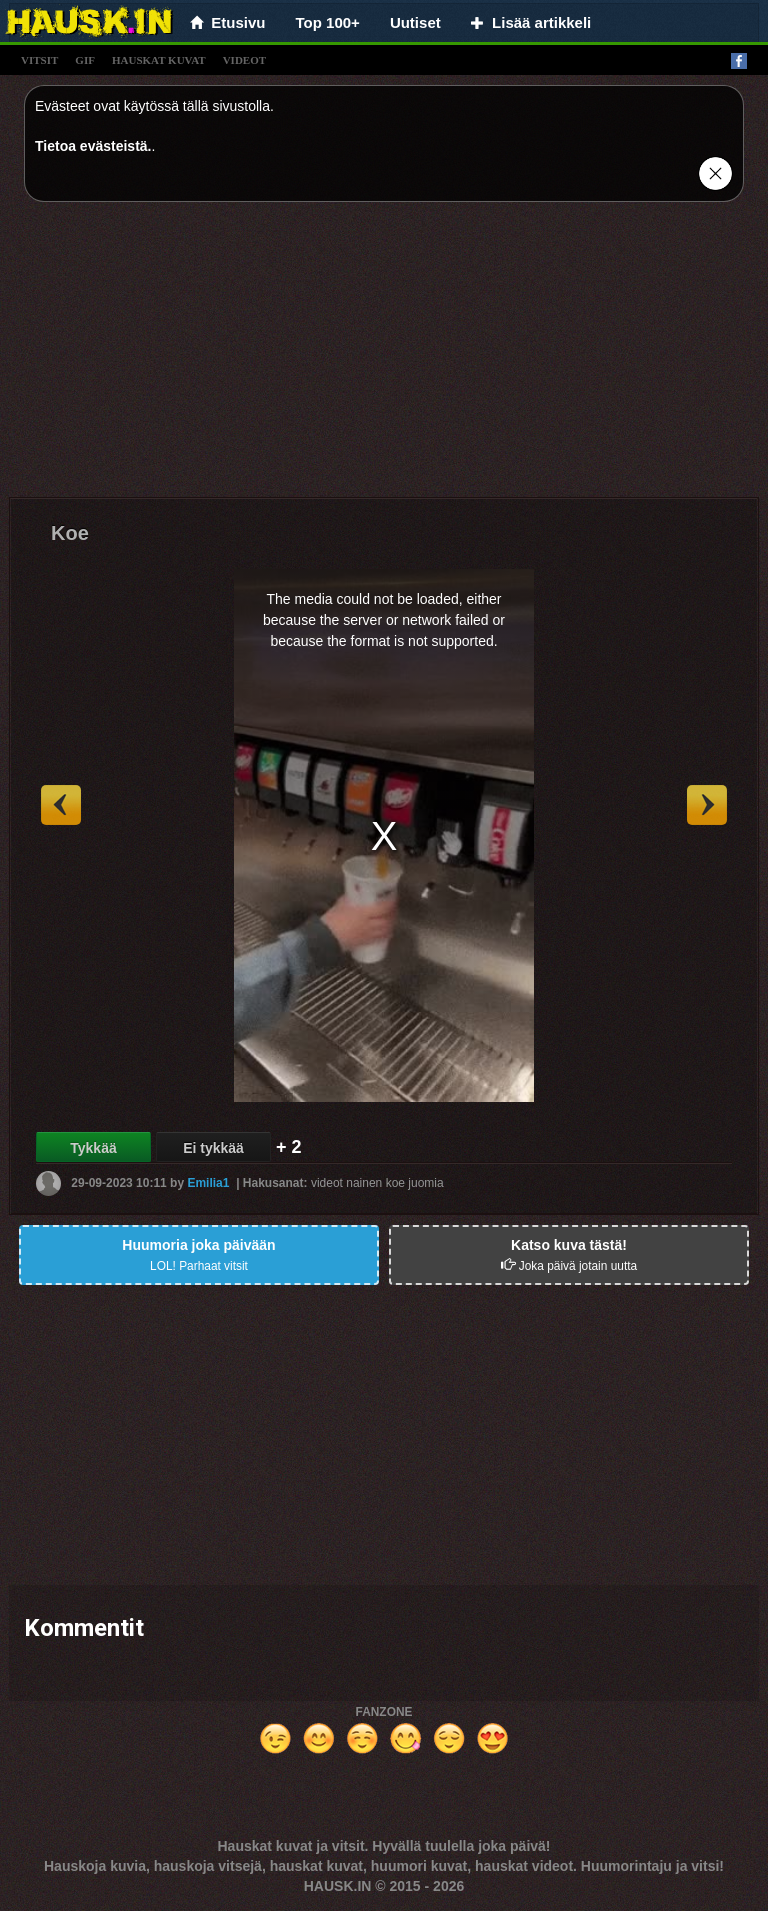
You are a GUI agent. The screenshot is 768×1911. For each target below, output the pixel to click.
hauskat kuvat (159, 60)
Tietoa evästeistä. (93, 146)
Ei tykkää (213, 1148)
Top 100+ (328, 22)
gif (85, 60)
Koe (70, 533)
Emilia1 (208, 1183)
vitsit (39, 60)
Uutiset (415, 22)
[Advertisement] (384, 357)
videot (244, 60)
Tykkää (93, 1148)
